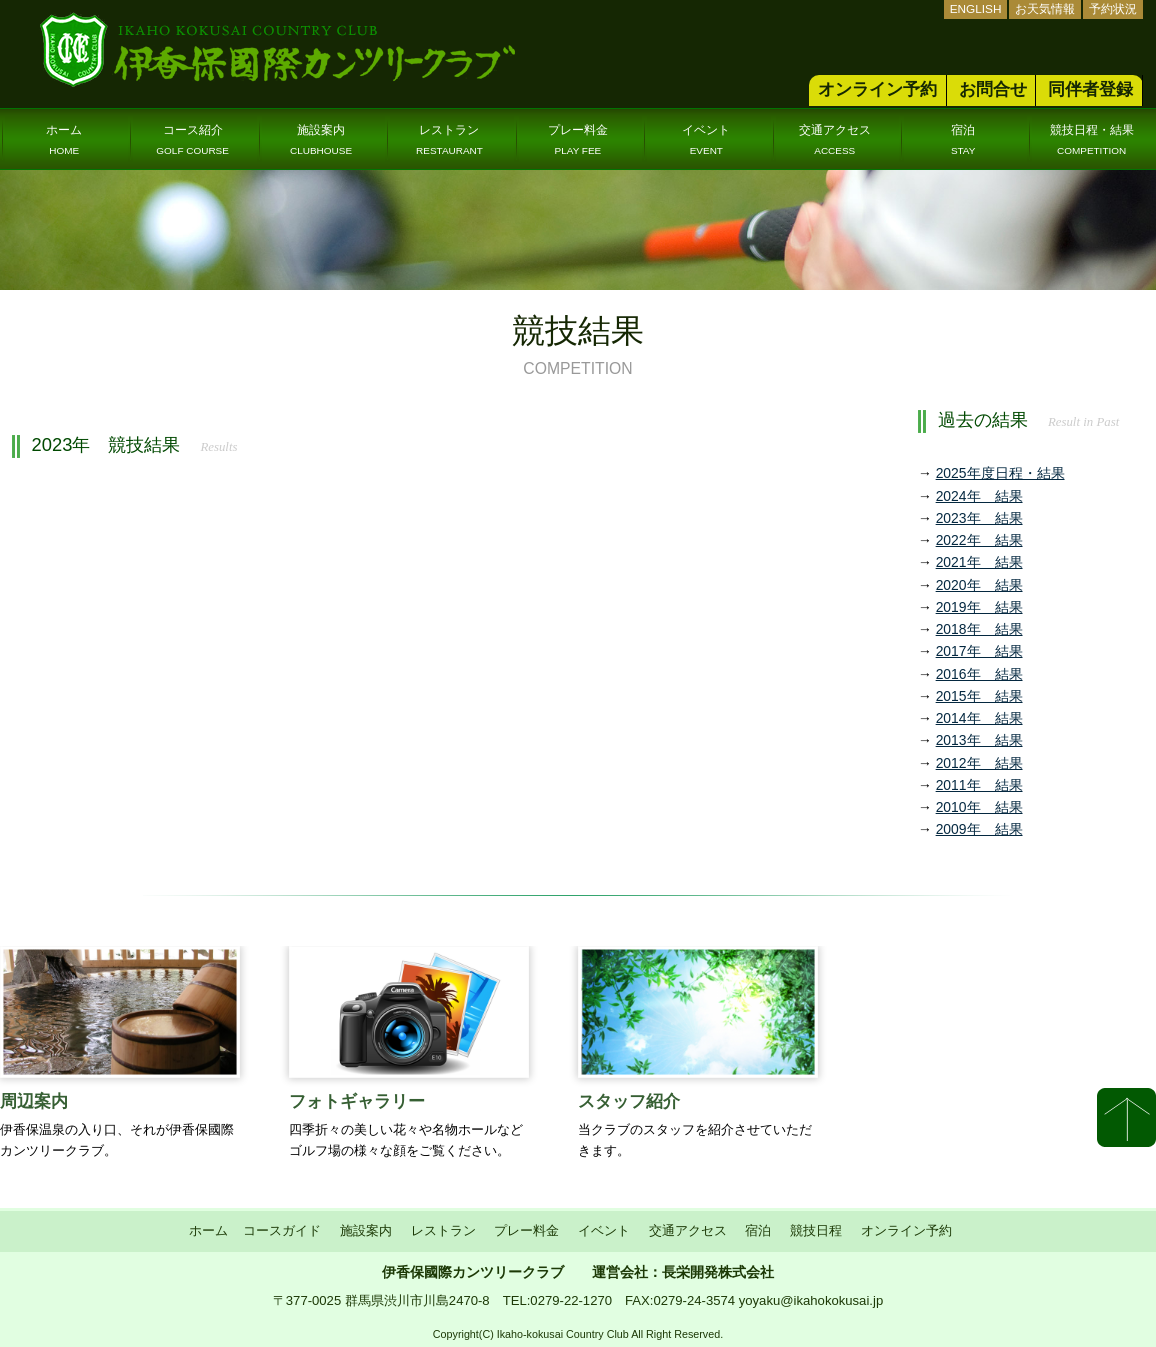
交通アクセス (835, 139)
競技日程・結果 (1092, 139)
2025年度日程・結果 (1000, 473)
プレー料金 (578, 139)
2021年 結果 (979, 562)
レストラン (449, 139)
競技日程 (816, 1230)
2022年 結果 (979, 540)
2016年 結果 (979, 674)
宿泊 (963, 139)
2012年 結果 (979, 763)
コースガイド (282, 1230)
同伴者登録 (1090, 89)
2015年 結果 (979, 696)
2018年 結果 (979, 629)
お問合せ (993, 89)
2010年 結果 (979, 807)
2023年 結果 (979, 518)
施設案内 (321, 139)
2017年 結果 (979, 651)
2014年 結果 (979, 718)
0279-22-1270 (571, 1300)
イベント (706, 139)
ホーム (64, 139)
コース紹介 (192, 139)
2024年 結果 (979, 496)
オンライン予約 (877, 89)
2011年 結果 (979, 785)
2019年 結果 (979, 607)
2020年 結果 (979, 585)
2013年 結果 (979, 740)
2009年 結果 (979, 829)
